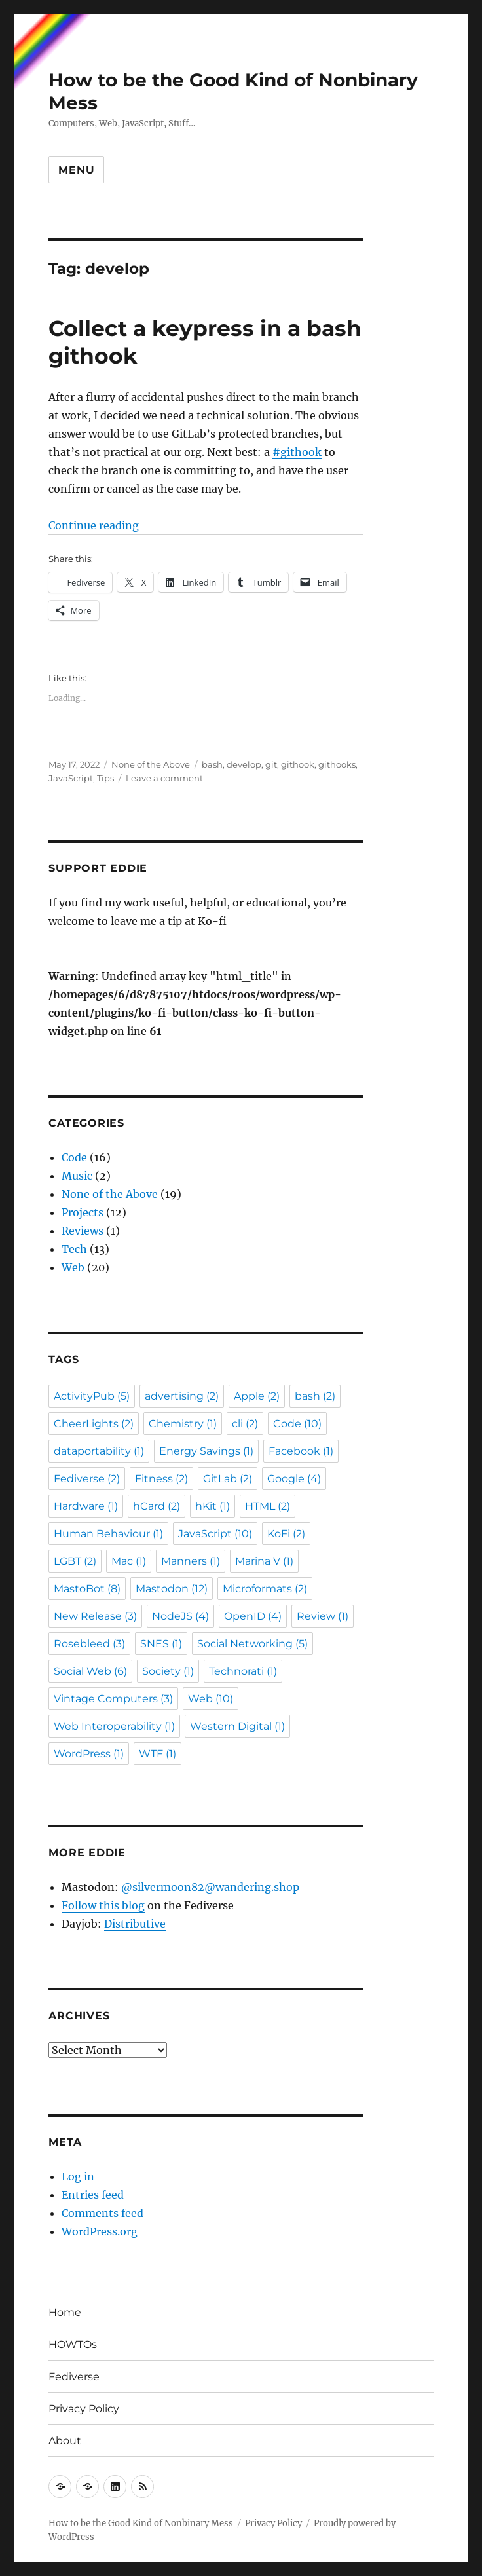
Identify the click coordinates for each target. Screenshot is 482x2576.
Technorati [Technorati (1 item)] (243, 1671)
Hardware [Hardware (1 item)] (86, 1506)
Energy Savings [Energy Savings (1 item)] (206, 1451)
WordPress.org (100, 2231)
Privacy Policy (83, 2408)
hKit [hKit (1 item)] (212, 1506)
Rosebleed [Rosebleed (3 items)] (89, 1643)
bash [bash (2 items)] (315, 1396)
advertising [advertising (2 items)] (182, 1396)
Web (73, 1267)
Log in (78, 2176)
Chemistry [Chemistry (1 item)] (183, 1423)
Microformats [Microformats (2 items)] (265, 1588)
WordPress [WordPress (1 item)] (89, 1753)
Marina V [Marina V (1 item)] (264, 1561)
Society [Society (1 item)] (168, 1671)
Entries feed (93, 2194)
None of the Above (150, 764)
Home (64, 2312)
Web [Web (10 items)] (210, 1698)
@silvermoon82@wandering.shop (210, 1887)
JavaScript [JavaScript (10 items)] (215, 1533)
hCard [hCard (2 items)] (156, 1506)
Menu (76, 170)
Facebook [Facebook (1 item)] (301, 1451)
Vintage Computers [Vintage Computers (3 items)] (113, 1698)
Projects (82, 1212)
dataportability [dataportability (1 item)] (99, 1451)
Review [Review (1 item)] (322, 1616)
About (64, 2441)
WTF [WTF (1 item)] (157, 1753)
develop (244, 764)
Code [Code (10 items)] (297, 1423)
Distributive (135, 1923)
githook (297, 764)
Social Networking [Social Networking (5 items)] (252, 1643)
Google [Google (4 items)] (294, 1478)
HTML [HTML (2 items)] (267, 1506)
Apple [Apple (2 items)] (257, 1396)
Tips (105, 778)
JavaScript (70, 778)
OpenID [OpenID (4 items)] (253, 1616)
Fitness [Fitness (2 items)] (161, 1478)
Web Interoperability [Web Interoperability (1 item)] (114, 1726)
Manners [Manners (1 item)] (190, 1561)
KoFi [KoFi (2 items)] (286, 1533)
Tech (74, 1249)
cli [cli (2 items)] (245, 1423)
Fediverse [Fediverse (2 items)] (87, 1478)
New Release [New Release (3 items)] (95, 1616)
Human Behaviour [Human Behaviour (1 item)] (108, 1533)
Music (77, 1175)
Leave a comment (164, 778)
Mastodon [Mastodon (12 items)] (172, 1588)
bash (212, 764)
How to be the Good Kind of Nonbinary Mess (140, 2523)
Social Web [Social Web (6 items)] (90, 1671)
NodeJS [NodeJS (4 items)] (180, 1616)
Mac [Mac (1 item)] (128, 1561)
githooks (337, 764)
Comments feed (102, 2213)
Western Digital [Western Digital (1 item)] (237, 1726)
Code (74, 1157)
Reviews (82, 1230)
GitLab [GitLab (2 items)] (227, 1478)
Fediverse (74, 2376)
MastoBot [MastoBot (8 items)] (87, 1588)
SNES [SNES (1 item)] (161, 1643)
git (271, 764)
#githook (297, 451)
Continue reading (93, 525)
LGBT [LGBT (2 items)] (75, 1561)
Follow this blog (103, 1905)
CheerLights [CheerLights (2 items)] (94, 1423)
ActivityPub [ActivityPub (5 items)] (92, 1396)
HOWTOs (72, 2344)
